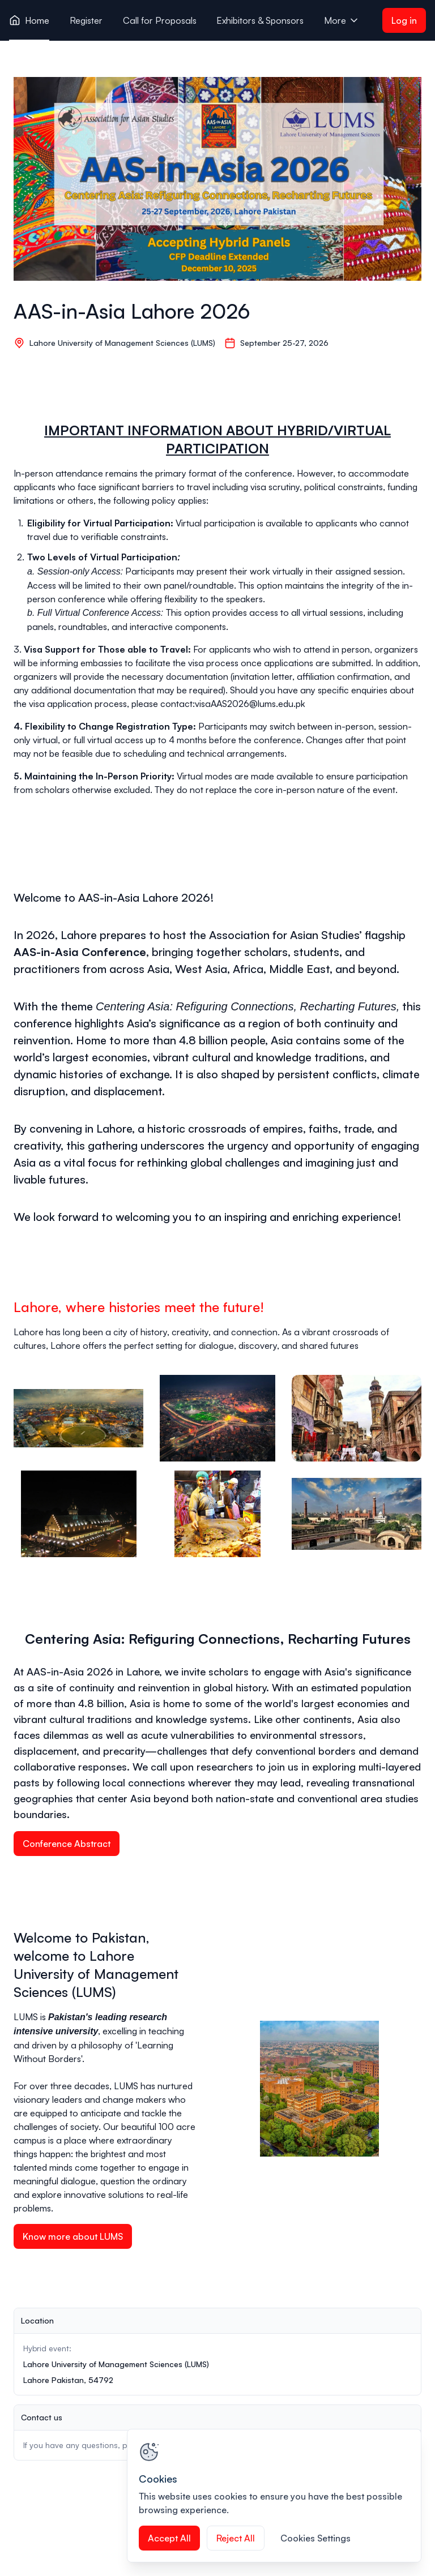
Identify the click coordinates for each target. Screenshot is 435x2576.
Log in (404, 20)
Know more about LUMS (73, 2236)
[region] (274, 2495)
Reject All (235, 2538)
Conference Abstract (66, 1843)
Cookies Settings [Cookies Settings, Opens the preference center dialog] (315, 2538)
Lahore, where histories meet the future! (139, 1306)
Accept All (169, 2538)
